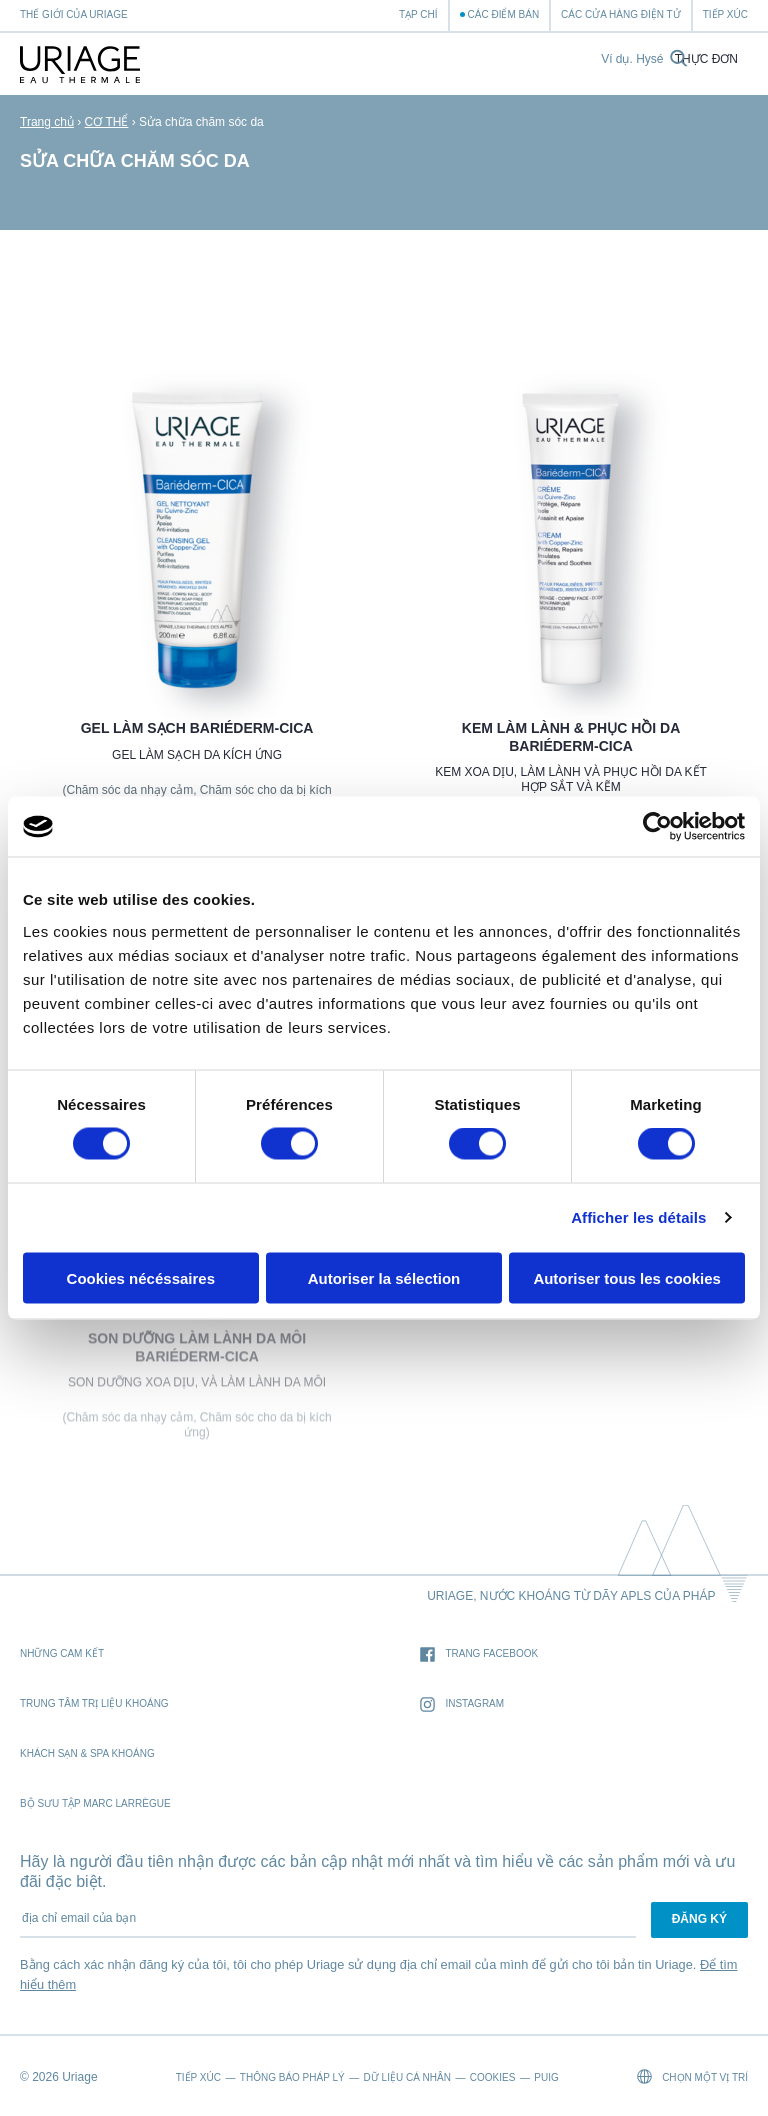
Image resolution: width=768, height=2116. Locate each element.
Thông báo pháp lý (292, 2077)
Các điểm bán (504, 14)
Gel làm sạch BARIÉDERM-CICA (197, 728)
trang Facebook (479, 1654)
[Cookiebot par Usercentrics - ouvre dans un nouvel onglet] (657, 827)
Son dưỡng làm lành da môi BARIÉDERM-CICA (197, 1352)
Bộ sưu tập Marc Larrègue (95, 1803)
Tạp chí (418, 14)
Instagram (462, 1704)
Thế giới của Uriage (74, 14)
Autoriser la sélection (384, 1277)
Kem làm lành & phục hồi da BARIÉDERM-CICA (571, 737)
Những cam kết (62, 1653)
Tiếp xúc (725, 14)
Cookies (493, 2077)
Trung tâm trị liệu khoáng (94, 1703)
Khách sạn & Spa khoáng (87, 1753)
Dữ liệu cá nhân (407, 2077)
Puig (546, 2077)
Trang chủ (47, 122)
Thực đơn (706, 59)
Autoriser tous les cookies (627, 1277)
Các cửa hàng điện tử (621, 14)
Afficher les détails (638, 1217)
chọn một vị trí (692, 2076)
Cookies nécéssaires (141, 1277)
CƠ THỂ (107, 122)
